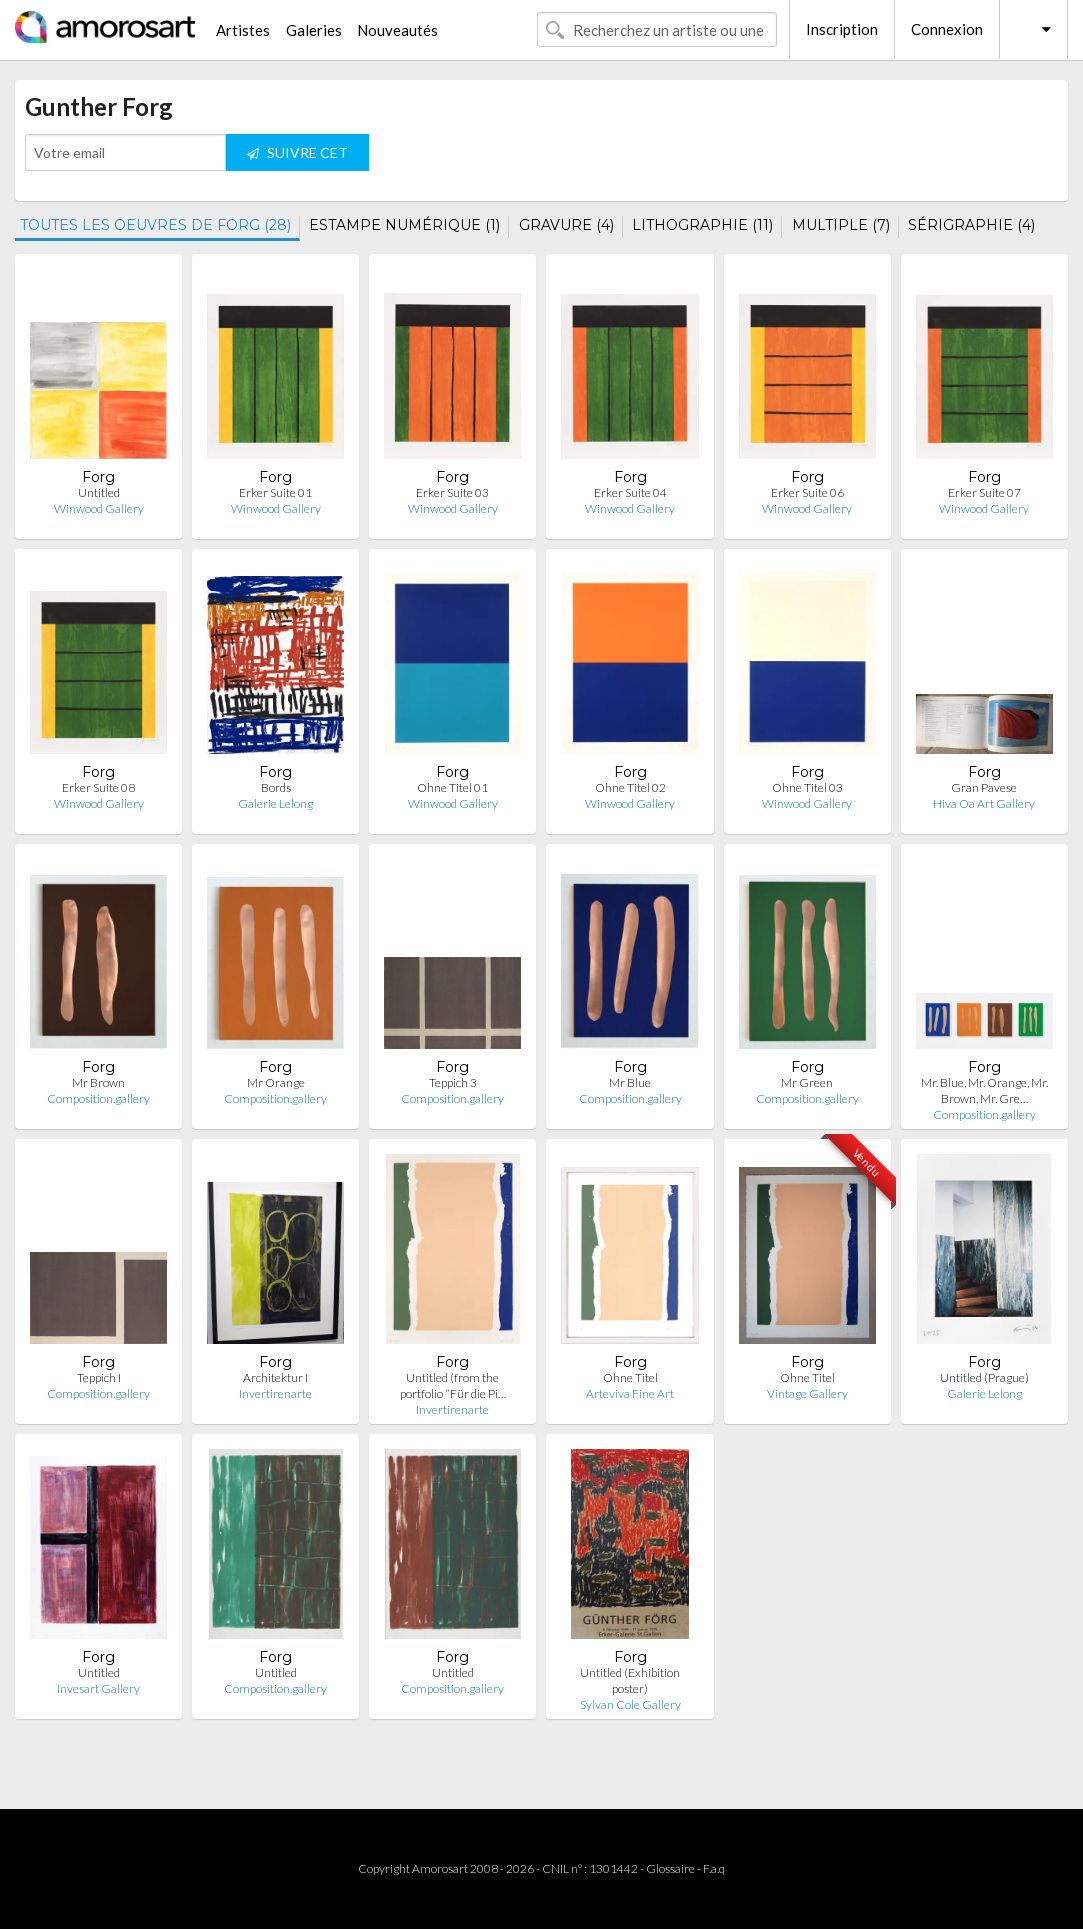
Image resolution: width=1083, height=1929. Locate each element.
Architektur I (275, 1377)
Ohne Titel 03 (807, 787)
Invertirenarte (275, 1393)
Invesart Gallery (98, 1688)
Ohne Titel (630, 1377)
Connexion (947, 29)
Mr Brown (98, 1082)
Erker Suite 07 (984, 492)
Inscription (842, 29)
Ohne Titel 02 (630, 787)
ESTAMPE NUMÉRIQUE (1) (404, 225)
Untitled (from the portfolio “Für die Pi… (453, 1385)
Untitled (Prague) (984, 1377)
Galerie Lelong (275, 803)
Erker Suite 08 (98, 787)
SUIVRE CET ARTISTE (297, 157)
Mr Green (807, 1082)
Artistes (243, 30)
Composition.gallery (98, 1098)
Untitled (99, 492)
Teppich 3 (453, 1082)
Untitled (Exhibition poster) (630, 1680)
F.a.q (714, 1868)
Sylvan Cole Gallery (630, 1704)
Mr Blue (630, 1082)
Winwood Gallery (99, 508)
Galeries (314, 30)
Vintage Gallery (807, 1393)
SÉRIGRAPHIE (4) (971, 225)
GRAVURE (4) (566, 225)
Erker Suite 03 (452, 492)
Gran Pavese (984, 787)
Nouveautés (397, 30)
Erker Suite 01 (275, 492)
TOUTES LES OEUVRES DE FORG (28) (155, 225)
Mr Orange (276, 1082)
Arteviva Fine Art (630, 1393)
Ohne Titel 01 (452, 787)
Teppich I (99, 1377)
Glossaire (670, 1868)
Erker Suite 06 (807, 492)
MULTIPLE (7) (841, 225)
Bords (276, 787)
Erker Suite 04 (630, 492)
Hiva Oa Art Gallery (984, 803)
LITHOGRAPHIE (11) (702, 225)
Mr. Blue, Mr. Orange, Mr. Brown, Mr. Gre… (984, 1090)
